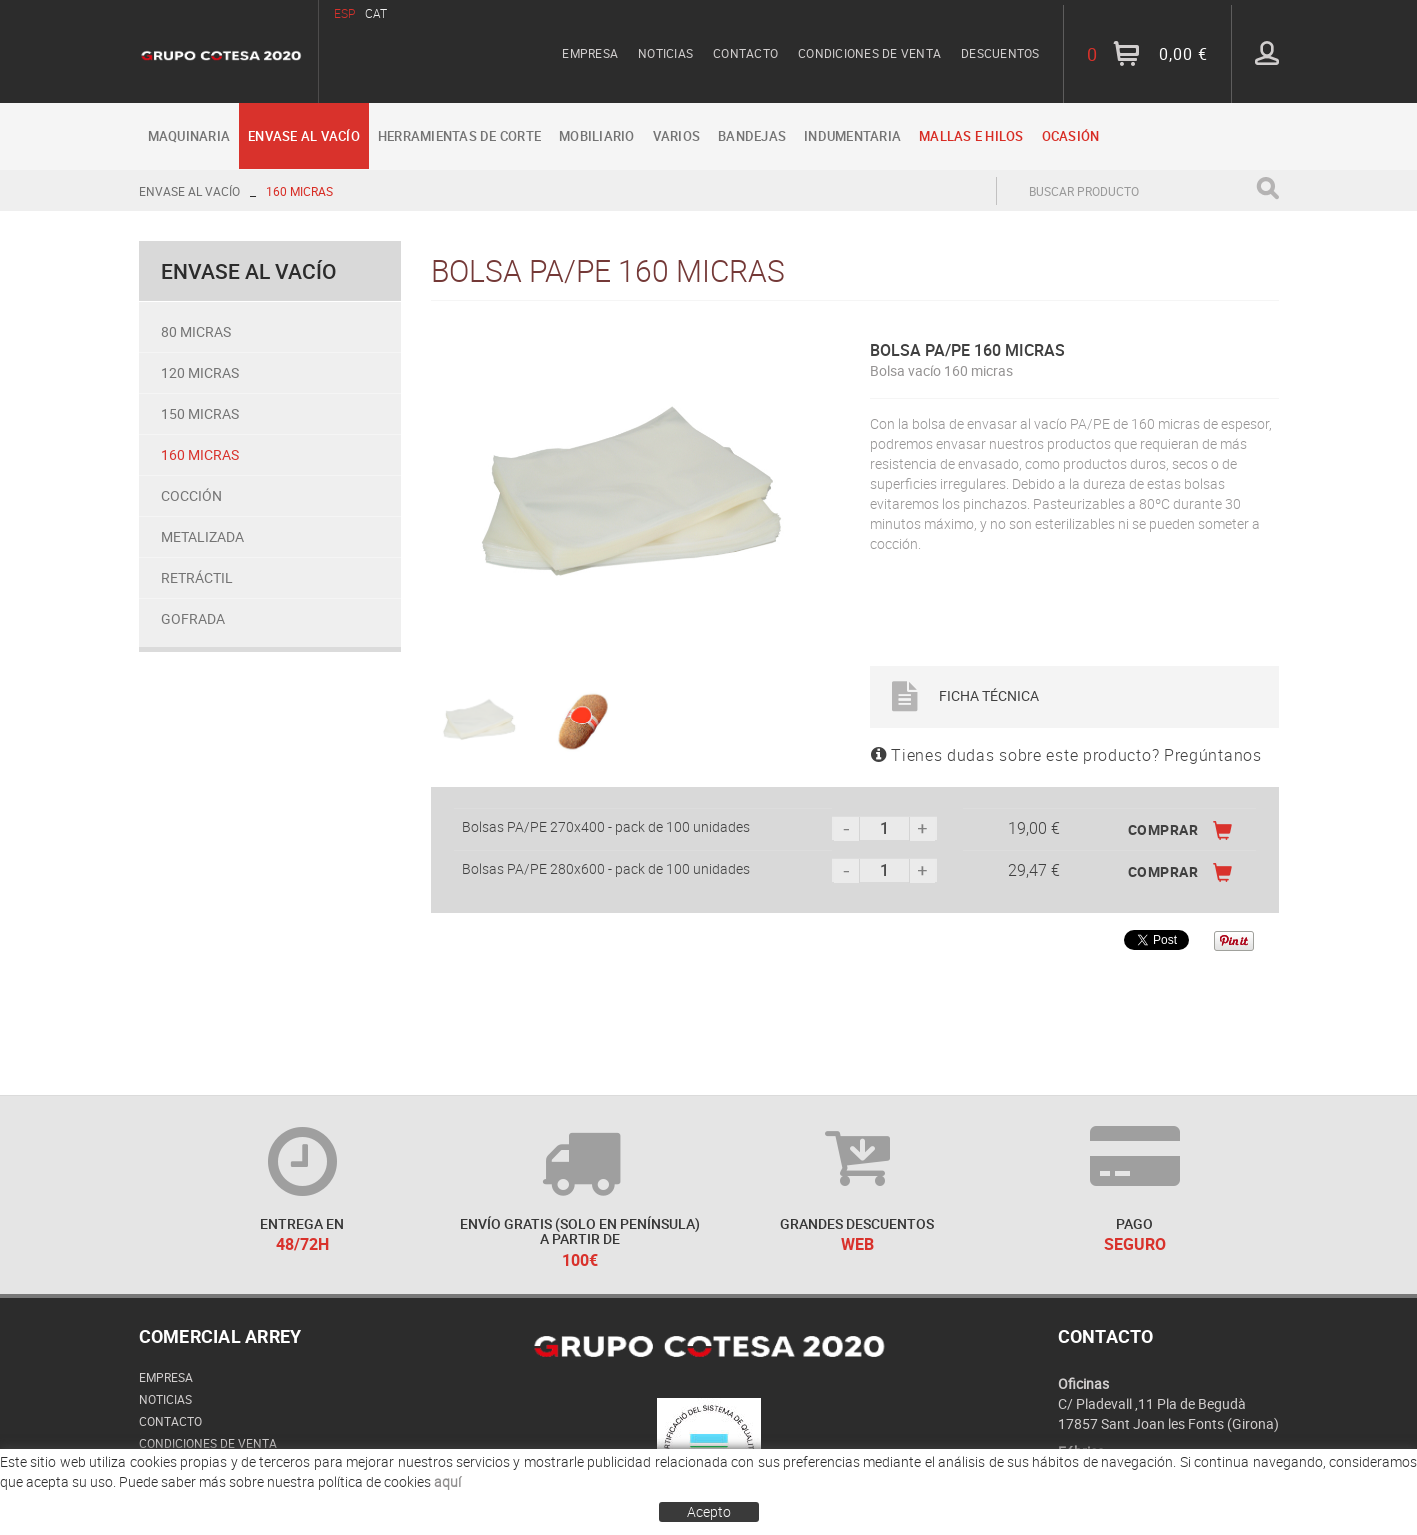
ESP (344, 13)
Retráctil (197, 577)
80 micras (196, 331)
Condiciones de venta (869, 53)
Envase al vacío (189, 191)
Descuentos (1000, 53)
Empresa (590, 53)
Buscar (1267, 188)
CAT (376, 13)
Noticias (665, 53)
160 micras (299, 191)
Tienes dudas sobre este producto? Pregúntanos (1066, 755)
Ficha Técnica (965, 695)
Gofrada (193, 618)
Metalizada (202, 536)
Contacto (745, 53)
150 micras (200, 413)
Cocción (191, 495)
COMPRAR (1180, 830)
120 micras (200, 372)
